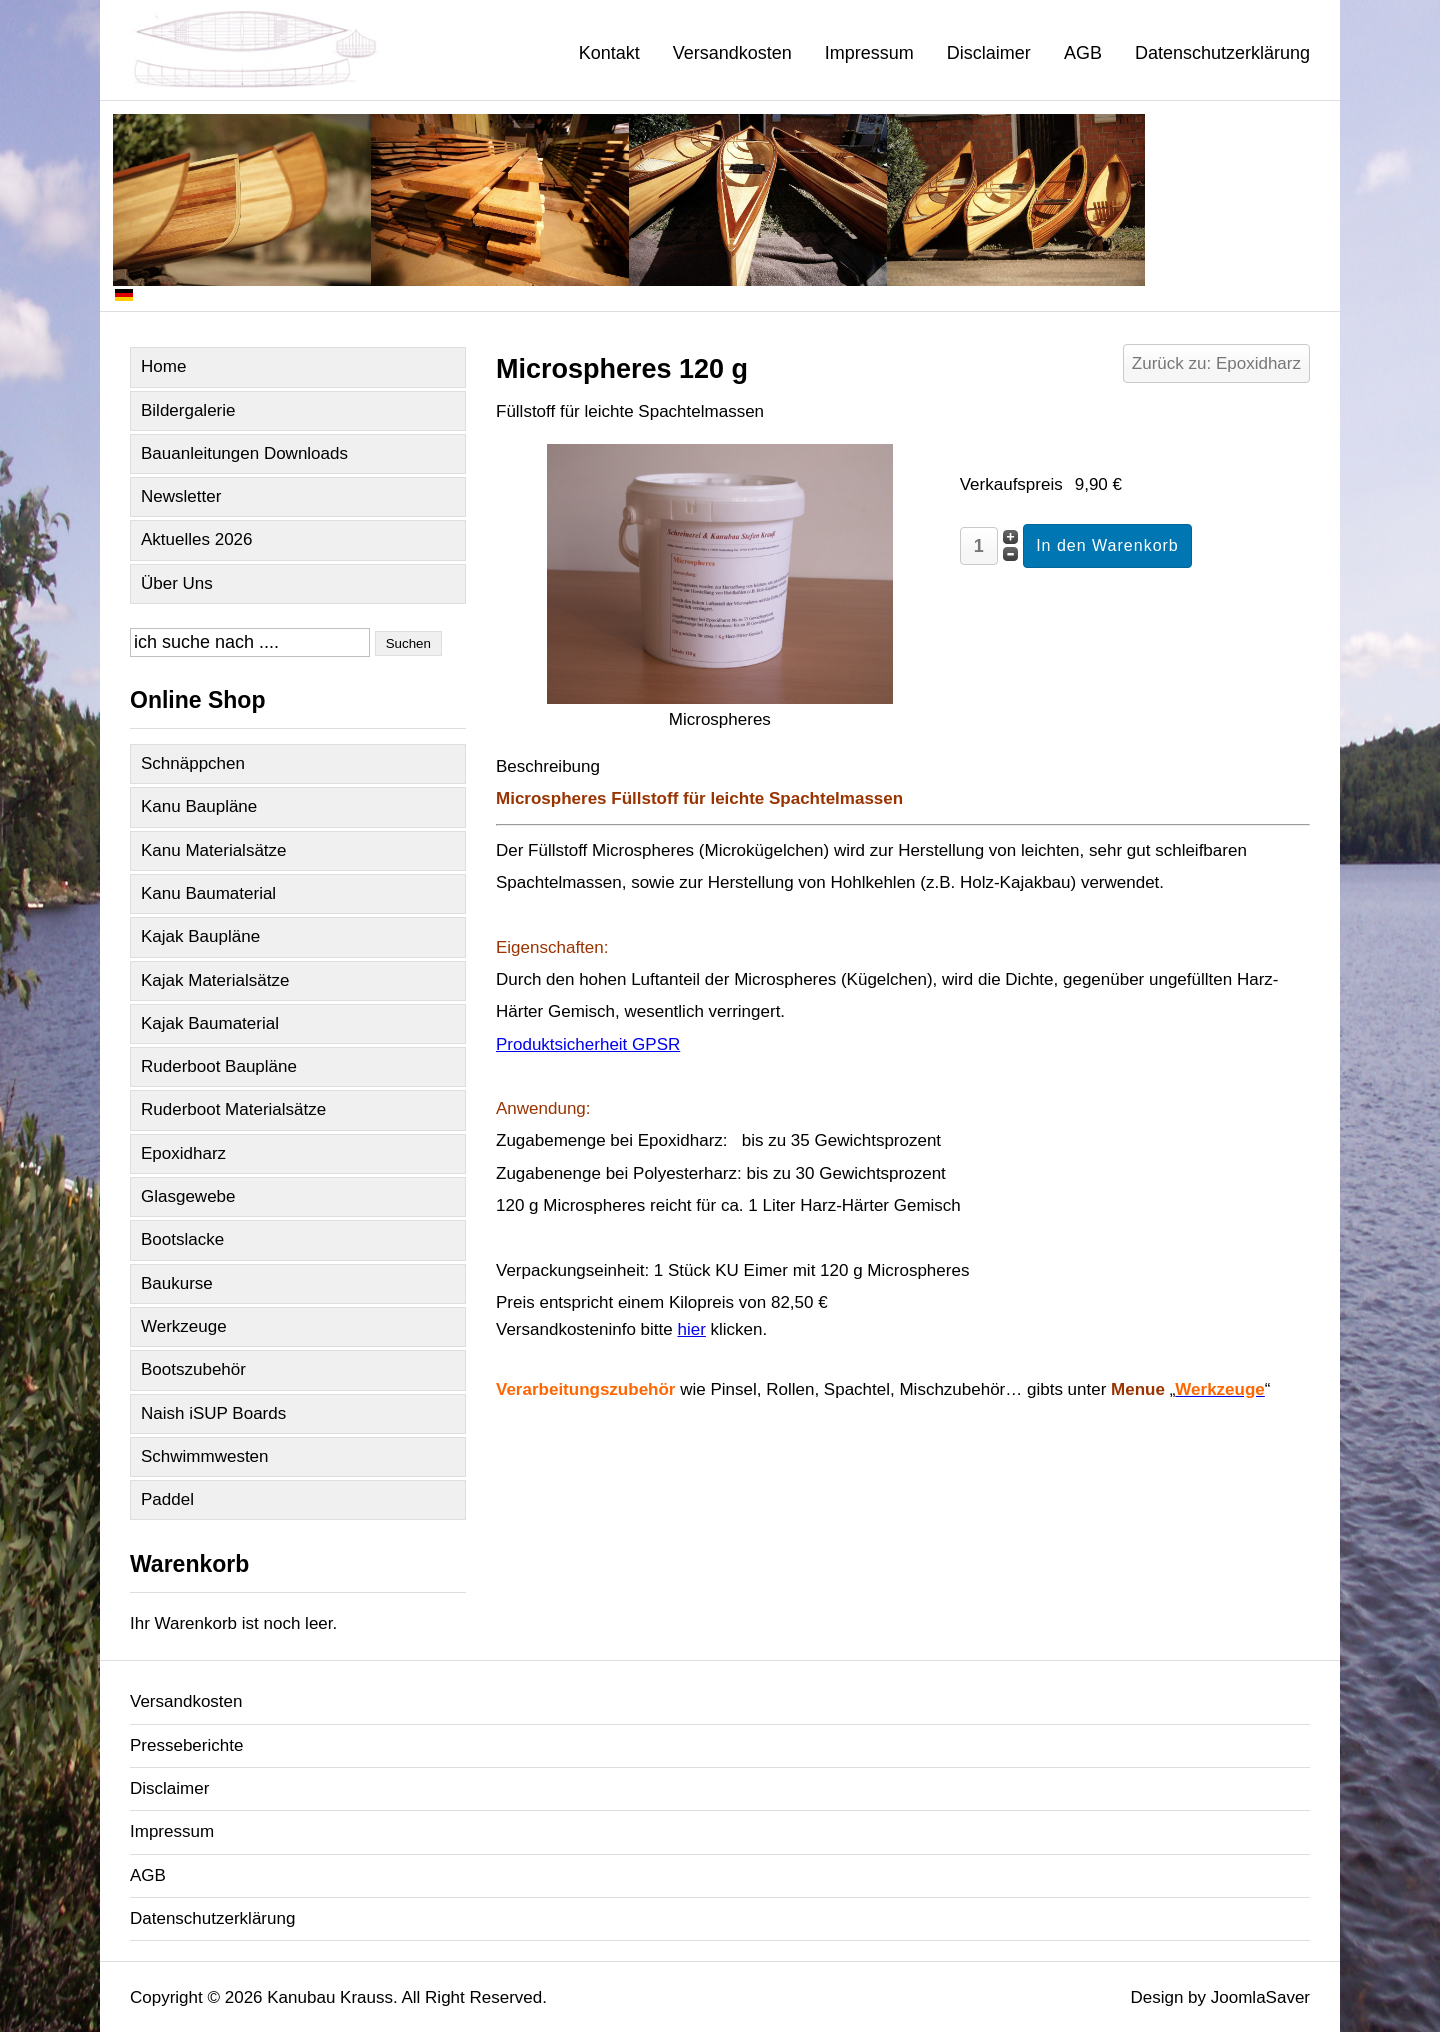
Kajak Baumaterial (210, 1023)
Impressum (869, 53)
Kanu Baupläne (199, 806)
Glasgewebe (188, 1196)
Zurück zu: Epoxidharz (1216, 363)
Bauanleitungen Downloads (244, 453)
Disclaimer (989, 53)
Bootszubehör (193, 1369)
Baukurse (177, 1283)
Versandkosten (732, 53)
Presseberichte (186, 1745)
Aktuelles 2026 (197, 539)
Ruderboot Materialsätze (233, 1109)
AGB (1083, 53)
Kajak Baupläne (200, 936)
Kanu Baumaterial (208, 893)
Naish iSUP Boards (213, 1413)
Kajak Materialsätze (215, 980)
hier (691, 1329)
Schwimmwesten (205, 1456)
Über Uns (177, 583)
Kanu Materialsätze (214, 850)
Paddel (167, 1499)
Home (163, 366)
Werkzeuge (184, 1326)
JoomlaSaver (1260, 1997)
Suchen (408, 643)
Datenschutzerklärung (1222, 53)
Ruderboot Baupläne (219, 1066)
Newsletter (181, 496)
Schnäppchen (193, 763)
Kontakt (609, 53)
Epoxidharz (183, 1153)
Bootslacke (182, 1239)
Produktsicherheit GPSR (588, 1044)
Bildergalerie (188, 410)
